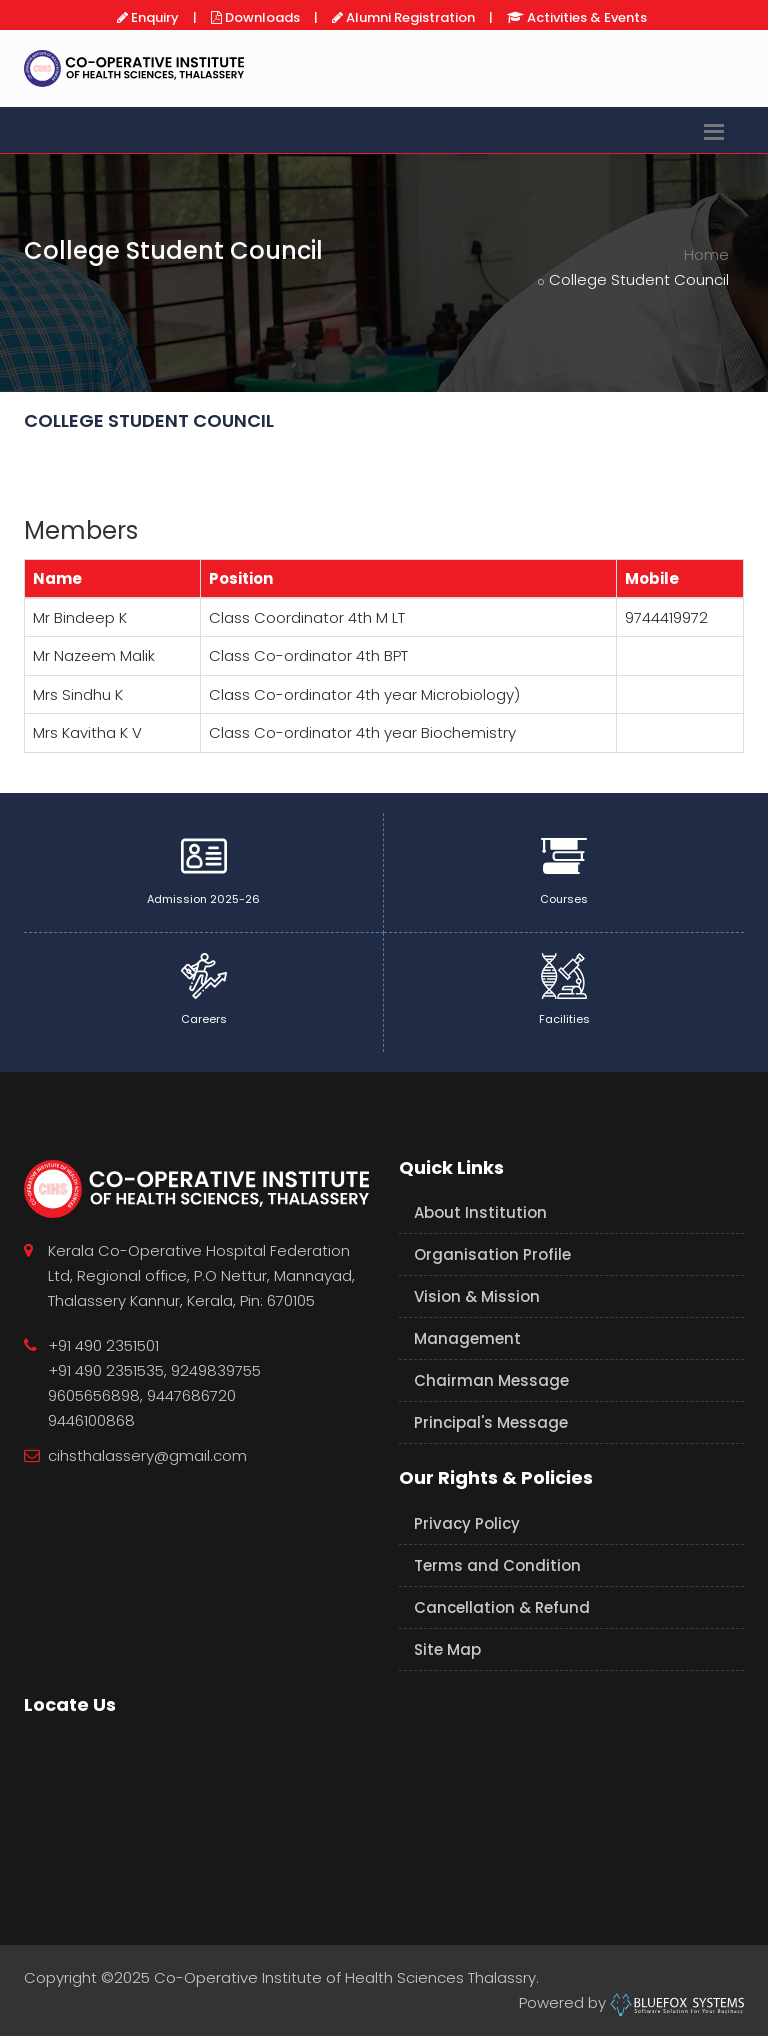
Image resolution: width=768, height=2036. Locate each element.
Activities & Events (585, 17)
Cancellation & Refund (502, 1607)
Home (706, 254)
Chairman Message (491, 1380)
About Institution (480, 1212)
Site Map (447, 1649)
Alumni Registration (409, 17)
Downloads (261, 17)
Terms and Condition (497, 1565)
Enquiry (153, 17)
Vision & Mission (477, 1296)
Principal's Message (491, 1422)
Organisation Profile (492, 1254)
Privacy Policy (467, 1523)
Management (467, 1338)
